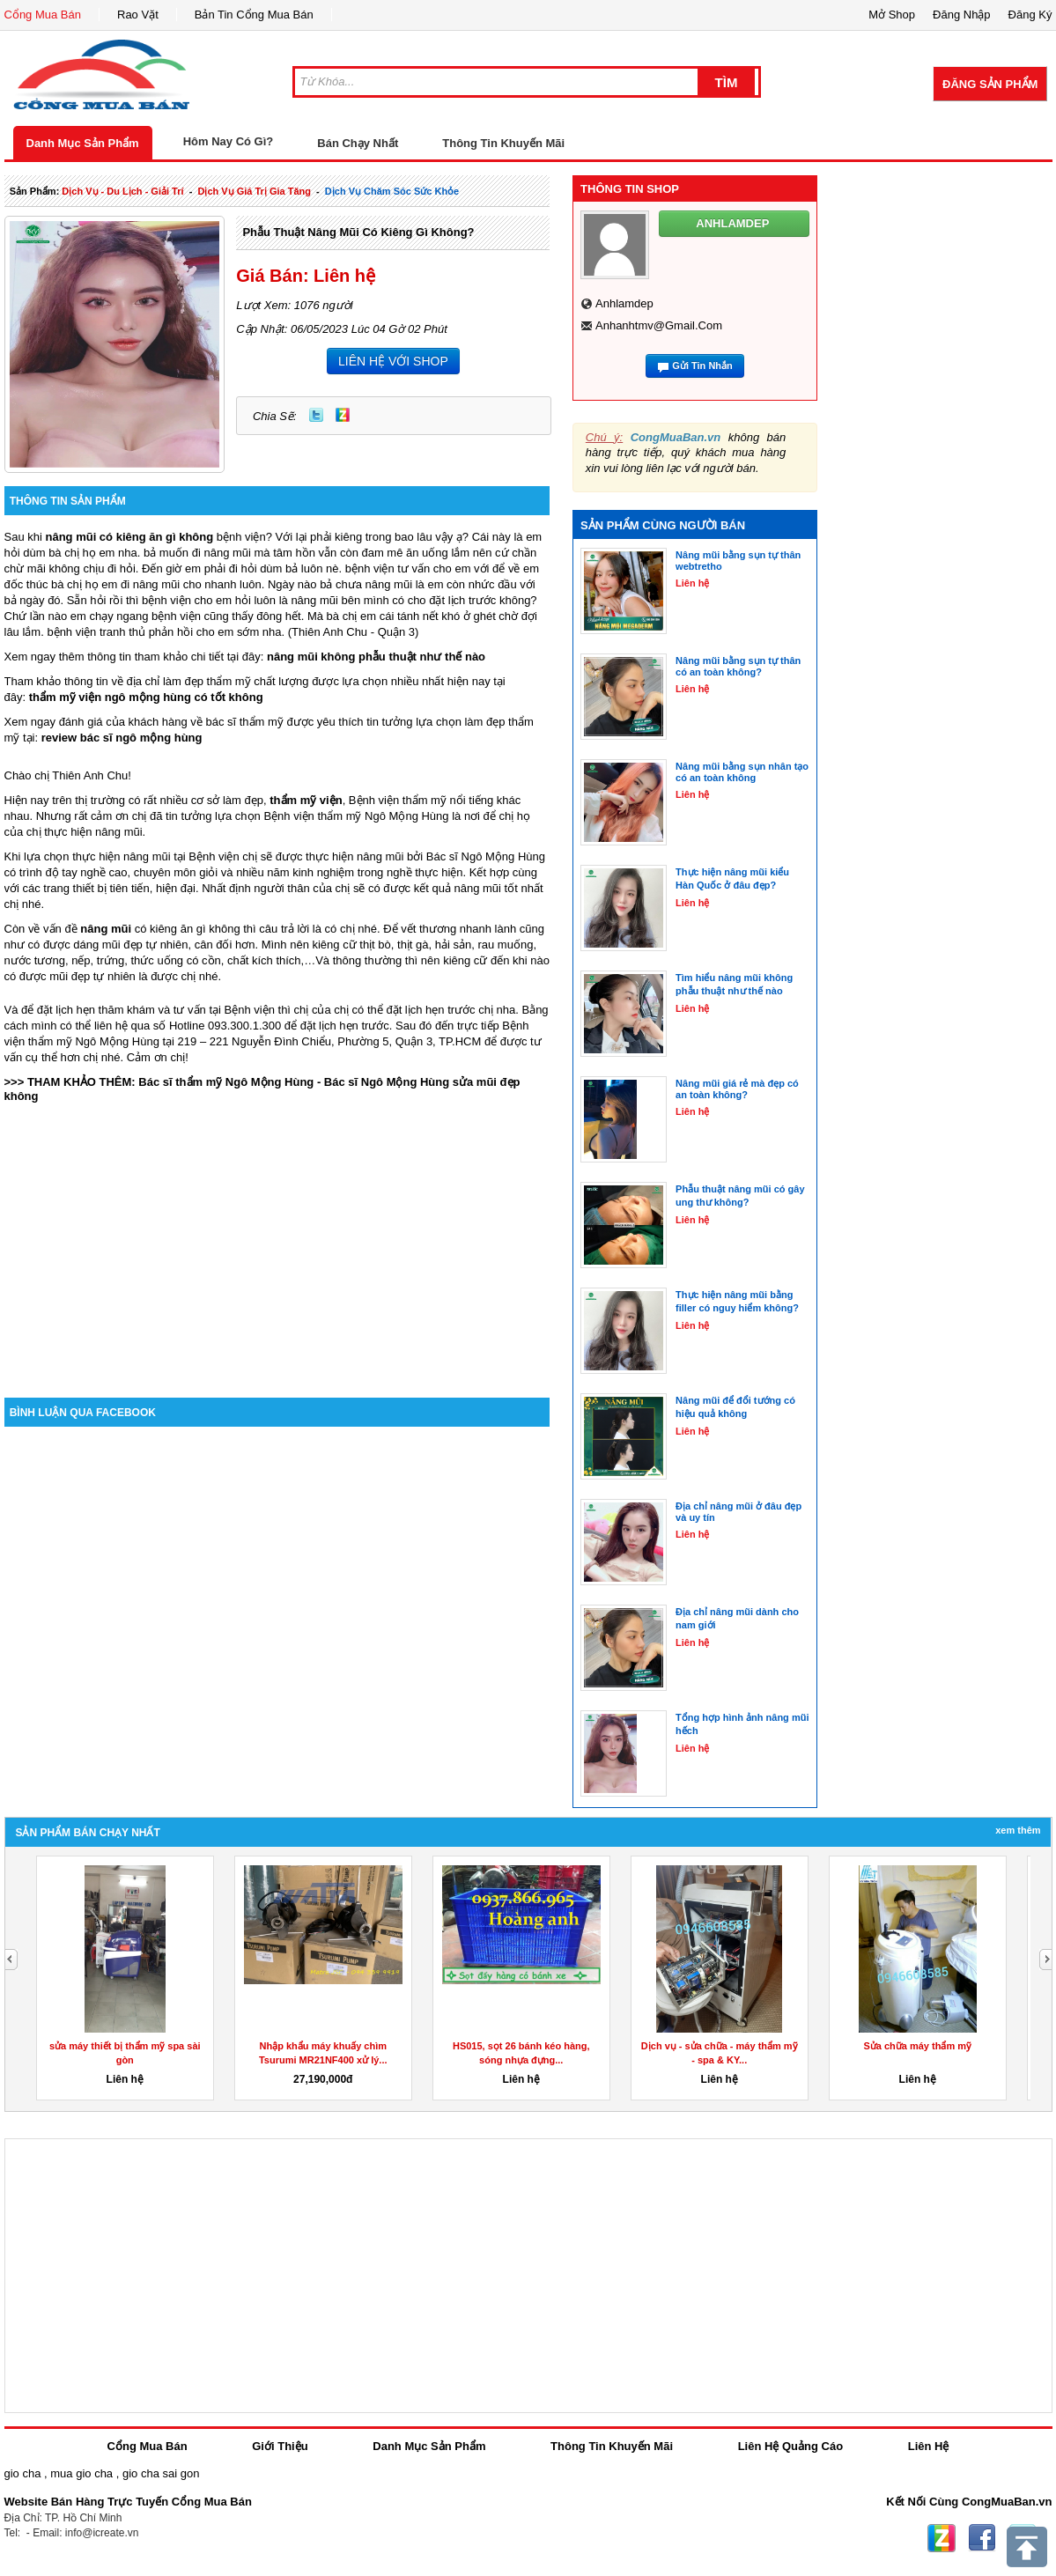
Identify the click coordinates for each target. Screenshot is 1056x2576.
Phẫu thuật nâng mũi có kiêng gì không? (358, 232)
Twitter (316, 415)
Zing (343, 415)
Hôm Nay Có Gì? (228, 141)
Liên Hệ (928, 2446)
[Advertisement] (277, 1248)
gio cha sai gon (160, 2473)
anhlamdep (624, 303)
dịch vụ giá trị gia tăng (254, 191)
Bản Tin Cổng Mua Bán (254, 14)
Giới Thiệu (279, 2446)
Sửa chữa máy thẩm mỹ (917, 2046)
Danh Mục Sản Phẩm (82, 143)
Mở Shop (891, 14)
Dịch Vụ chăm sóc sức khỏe (392, 191)
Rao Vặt (138, 14)
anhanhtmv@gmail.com (658, 325)
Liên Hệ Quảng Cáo (790, 2446)
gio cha (22, 2473)
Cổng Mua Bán (43, 14)
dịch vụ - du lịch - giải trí (122, 191)
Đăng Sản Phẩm (990, 84)
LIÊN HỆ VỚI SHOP (393, 361)
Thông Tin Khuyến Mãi (503, 143)
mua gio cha (81, 2473)
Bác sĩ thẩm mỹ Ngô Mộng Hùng (226, 1082)
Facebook (982, 2538)
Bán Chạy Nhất (357, 143)
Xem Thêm (1017, 1830)
